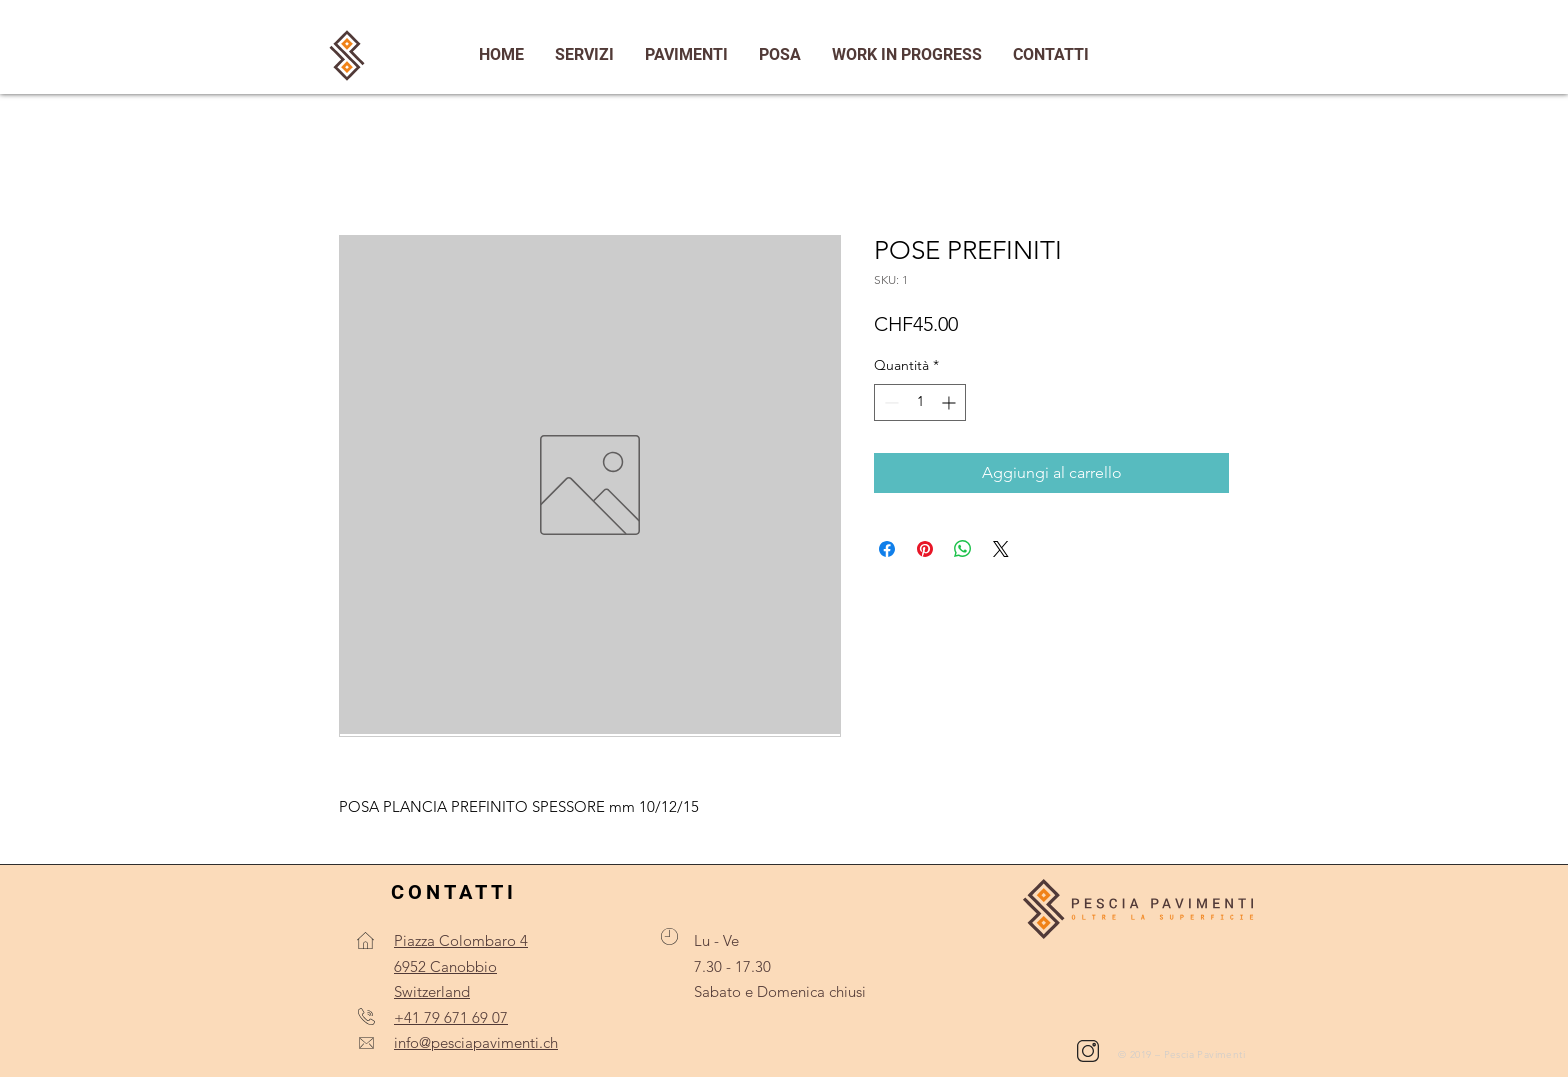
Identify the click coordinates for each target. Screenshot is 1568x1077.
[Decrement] (889, 402)
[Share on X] (1001, 549)
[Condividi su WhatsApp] (963, 549)
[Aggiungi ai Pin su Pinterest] (925, 549)
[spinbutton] (920, 402)
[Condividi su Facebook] (887, 549)
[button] (1050, 55)
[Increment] (950, 402)
